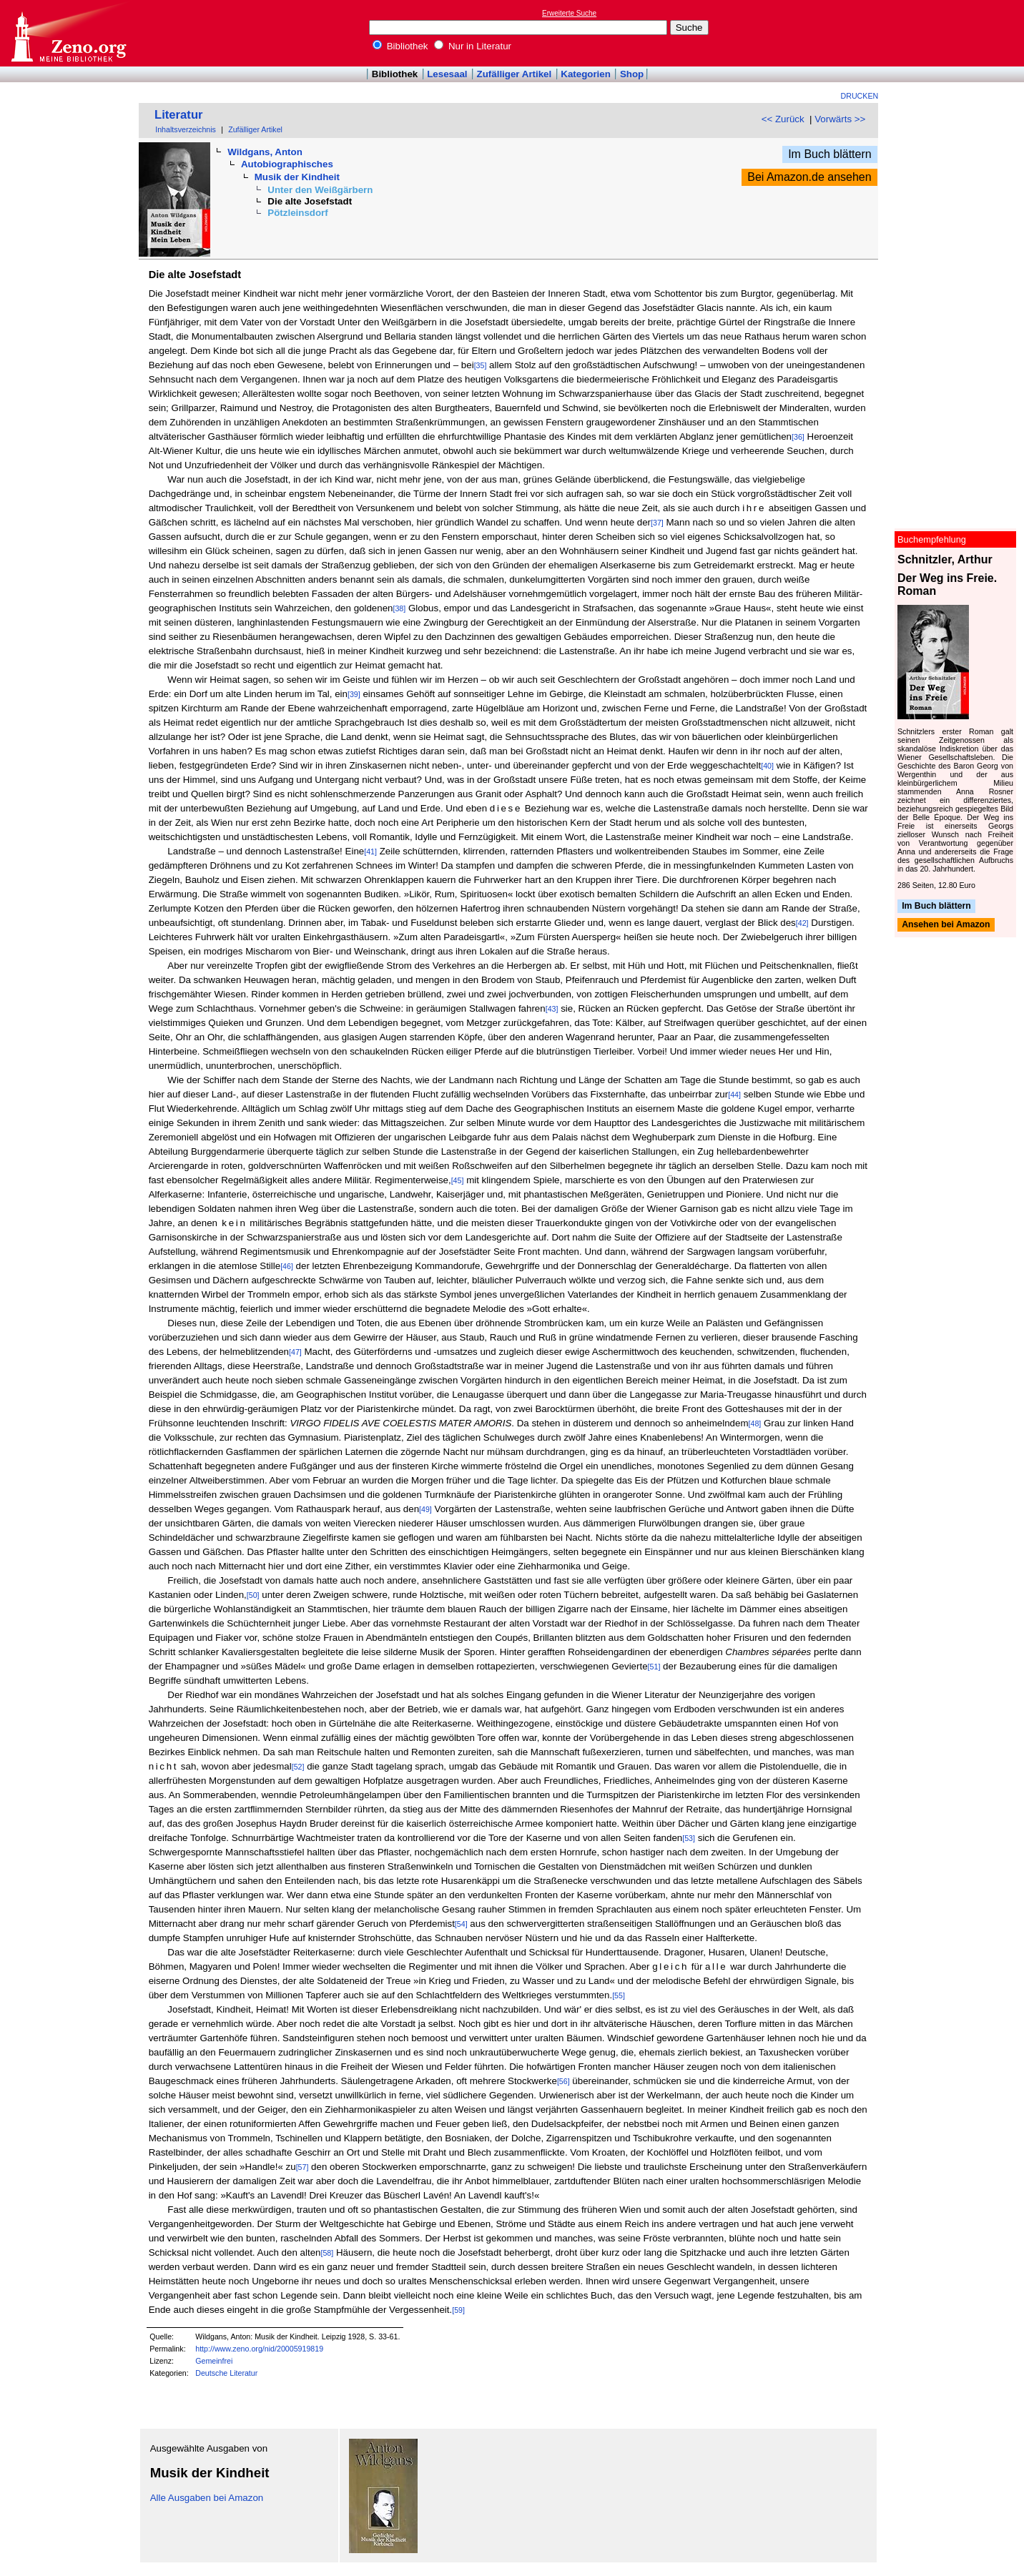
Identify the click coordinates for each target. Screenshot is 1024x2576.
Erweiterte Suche (569, 13)
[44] (734, 1094)
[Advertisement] (958, 33)
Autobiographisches (287, 164)
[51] (654, 1666)
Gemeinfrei (213, 2361)
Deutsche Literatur (226, 2373)
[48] (755, 1423)
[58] (326, 2253)
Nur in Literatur (472, 46)
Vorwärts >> (839, 119)
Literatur (178, 115)
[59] (458, 2310)
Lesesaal (447, 74)
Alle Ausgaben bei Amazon (207, 2497)
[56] (563, 2081)
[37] (657, 522)
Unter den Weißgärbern (320, 189)
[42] (802, 923)
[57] (302, 2167)
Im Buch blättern (830, 154)
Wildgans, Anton (264, 152)
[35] (480, 365)
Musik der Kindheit (297, 177)
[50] (253, 1595)
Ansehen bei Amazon (946, 925)
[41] (370, 851)
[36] (798, 437)
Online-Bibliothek (68, 33)
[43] (552, 1009)
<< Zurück (783, 119)
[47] (295, 1352)
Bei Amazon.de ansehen (809, 177)
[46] (286, 1266)
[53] (688, 1838)
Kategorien (586, 74)
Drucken (860, 96)
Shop (632, 74)
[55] (618, 1995)
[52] (298, 1766)
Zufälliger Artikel (514, 74)
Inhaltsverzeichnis (185, 129)
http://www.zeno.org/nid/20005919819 (259, 2348)
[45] (457, 1180)
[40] (767, 765)
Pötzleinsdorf (297, 212)
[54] (461, 1924)
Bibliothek (400, 46)
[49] (425, 1509)
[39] (354, 694)
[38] (399, 608)
